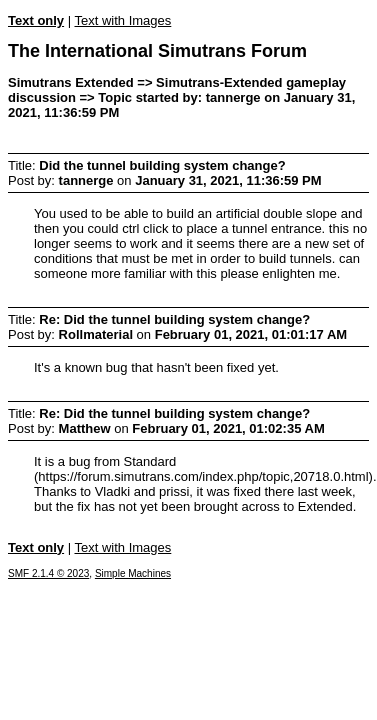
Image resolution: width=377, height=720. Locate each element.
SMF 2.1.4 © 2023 (48, 573)
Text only (36, 20)
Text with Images (122, 20)
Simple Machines (133, 573)
